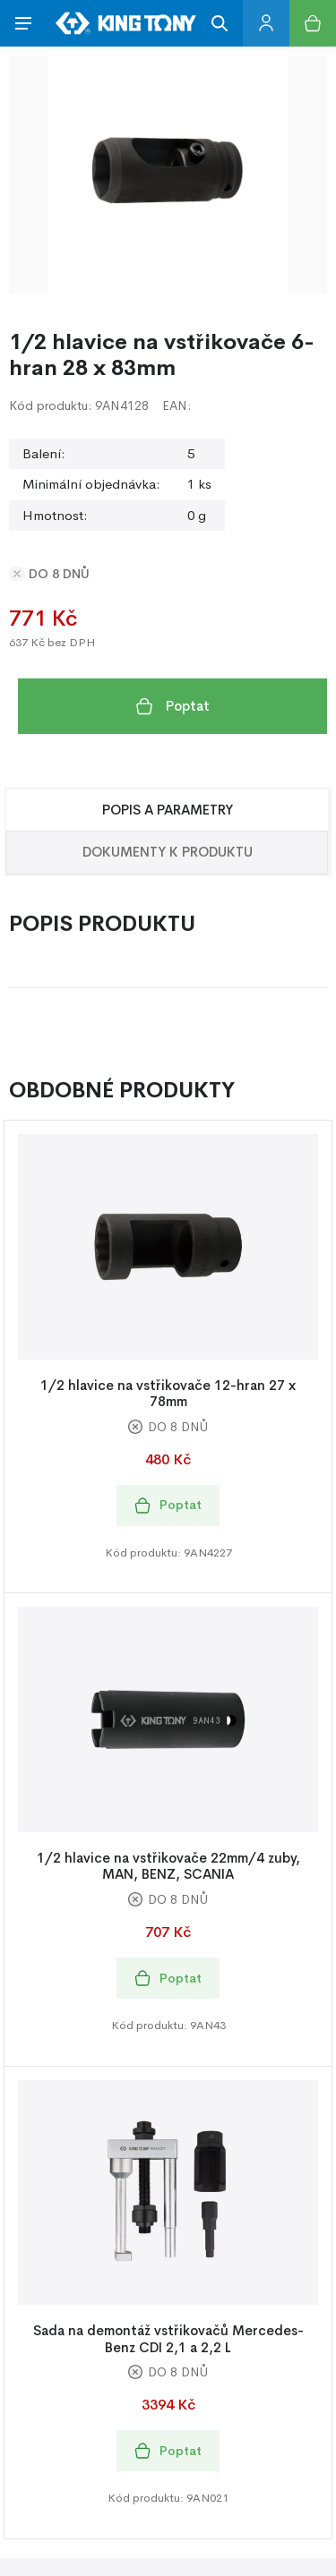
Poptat (173, 706)
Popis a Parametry (167, 809)
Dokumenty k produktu (167, 851)
